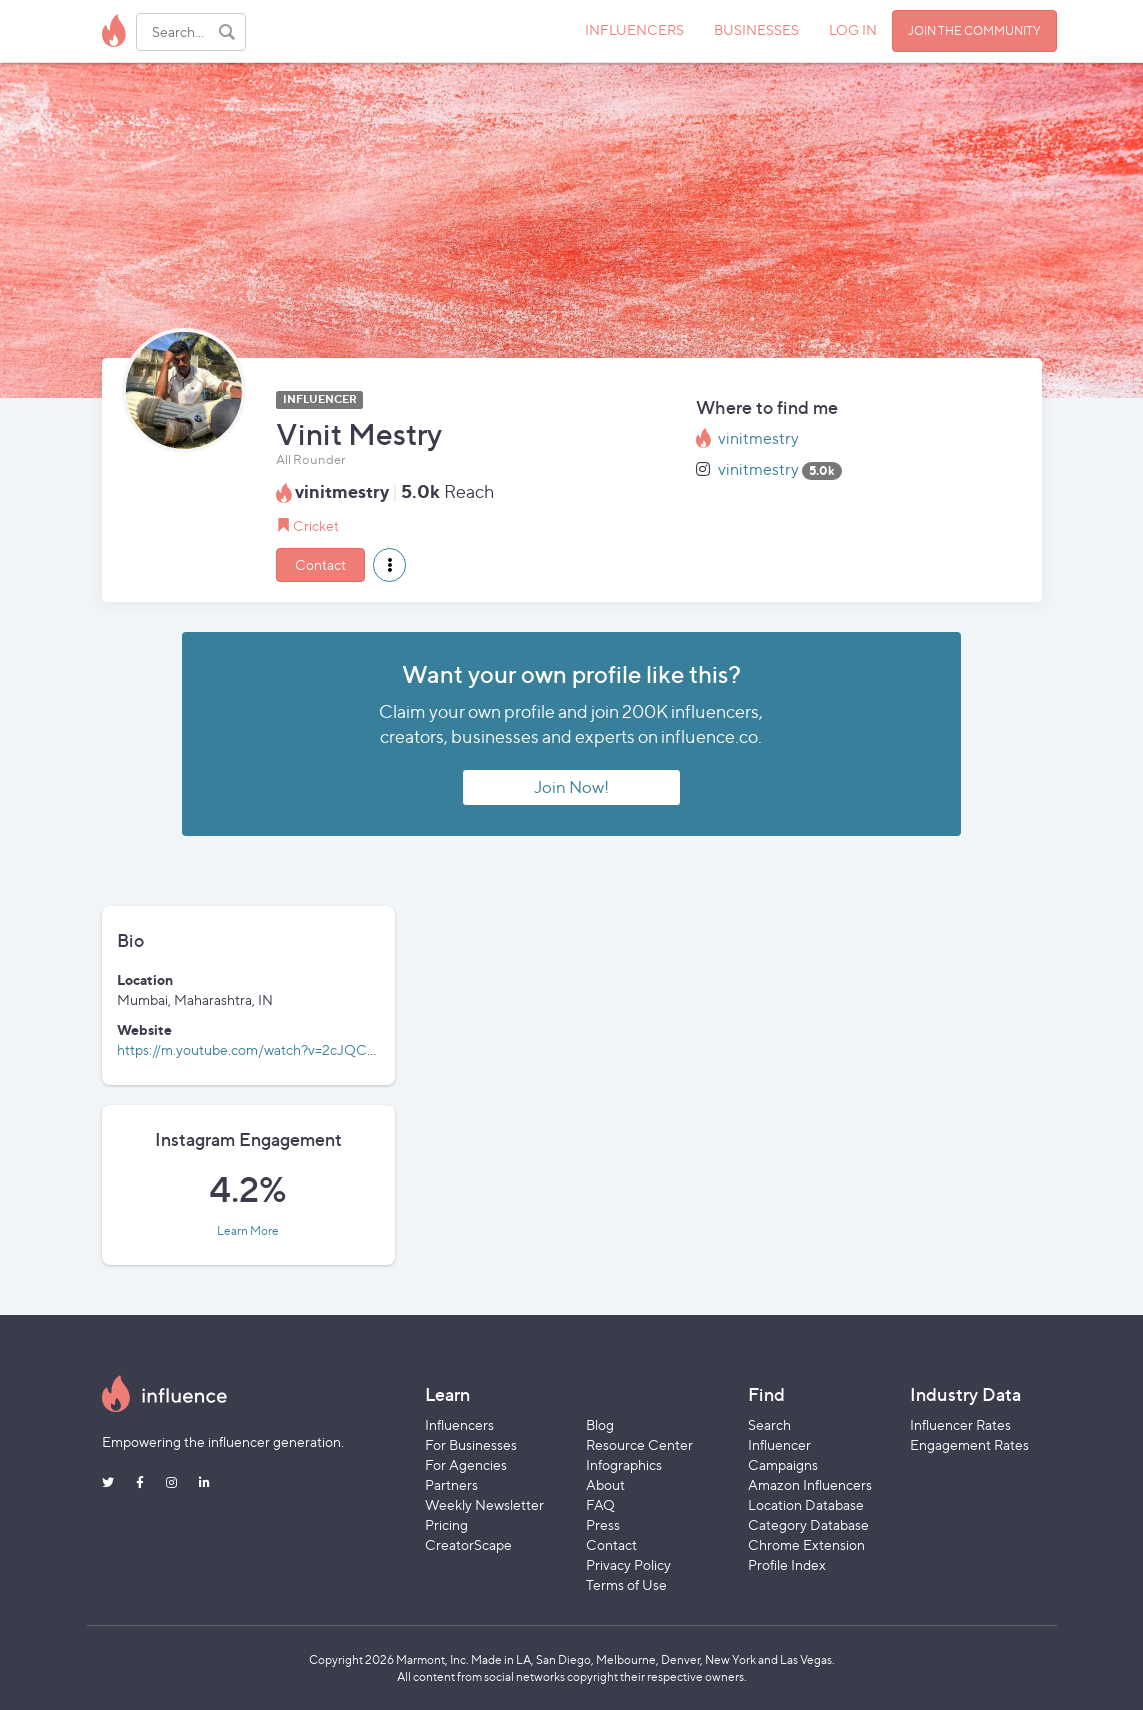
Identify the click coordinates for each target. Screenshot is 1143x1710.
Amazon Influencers (810, 1484)
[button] (389, 565)
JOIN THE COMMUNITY (974, 30)
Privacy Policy (628, 1564)
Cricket (316, 525)
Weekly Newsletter (484, 1504)
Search (769, 1424)
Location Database (806, 1504)
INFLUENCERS (634, 29)
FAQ (600, 1504)
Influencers (459, 1424)
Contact (320, 564)
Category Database (808, 1524)
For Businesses (471, 1444)
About (605, 1484)
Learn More (248, 1231)
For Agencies (466, 1464)
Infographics (624, 1464)
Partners (451, 1484)
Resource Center (639, 1444)
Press (603, 1524)
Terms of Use (626, 1584)
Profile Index (787, 1564)
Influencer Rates (960, 1424)
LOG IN (853, 29)
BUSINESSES (756, 29)
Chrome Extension (806, 1544)
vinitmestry (758, 438)
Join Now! (571, 787)
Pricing (446, 1524)
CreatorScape (468, 1544)
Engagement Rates (969, 1444)
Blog (600, 1424)
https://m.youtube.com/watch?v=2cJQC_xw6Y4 (265, 1049)
